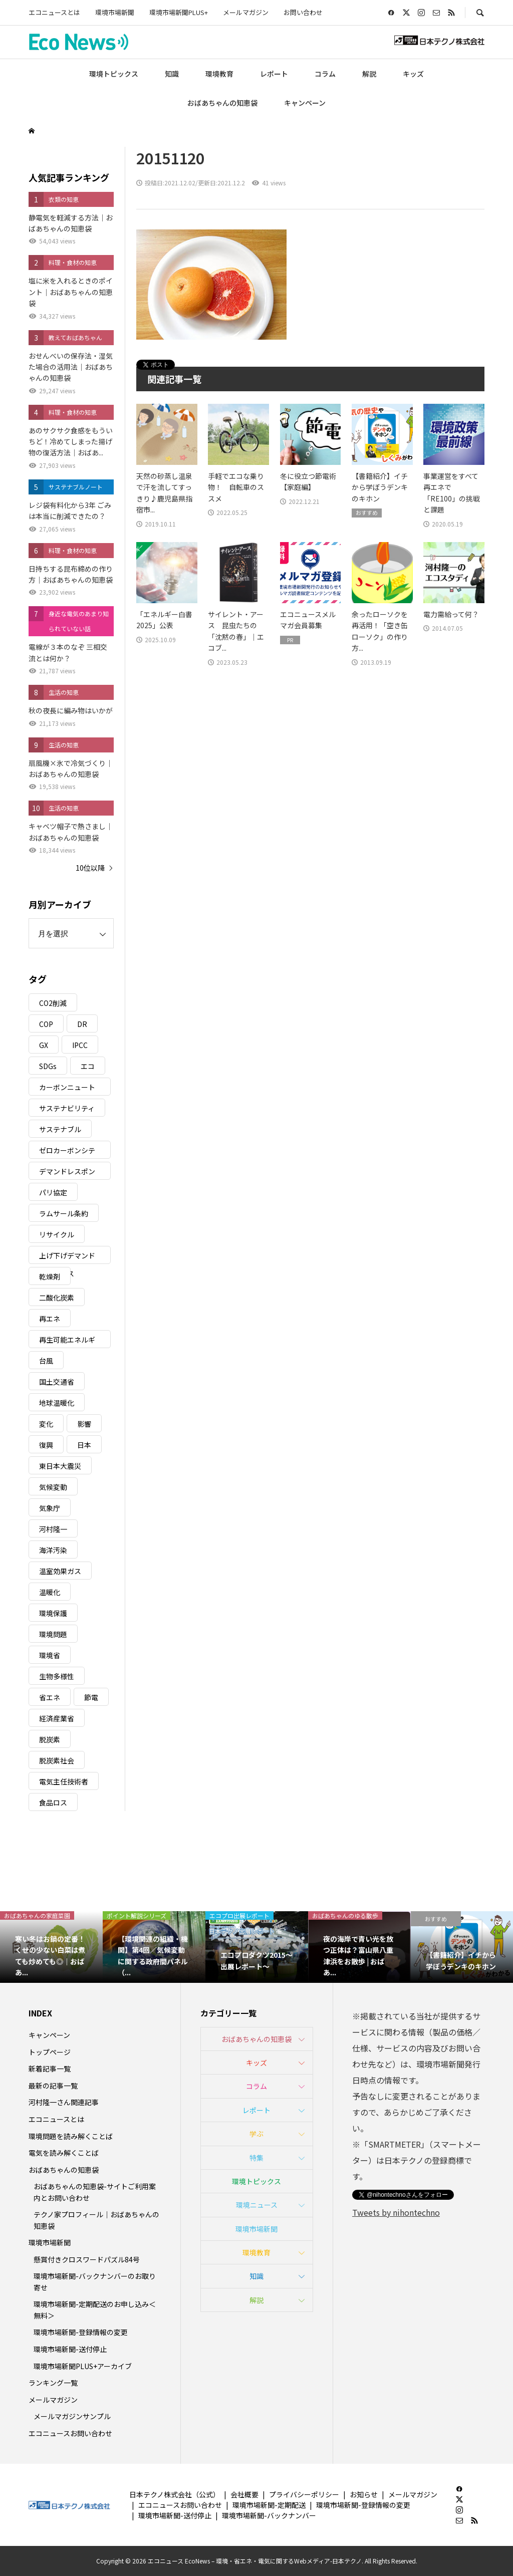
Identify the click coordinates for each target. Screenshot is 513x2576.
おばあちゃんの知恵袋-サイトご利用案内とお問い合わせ (95, 2191)
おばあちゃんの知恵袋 (222, 103)
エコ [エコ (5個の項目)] (88, 1066)
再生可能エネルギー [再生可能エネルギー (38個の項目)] (67, 1341)
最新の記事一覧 (53, 2086)
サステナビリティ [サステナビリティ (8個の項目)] (67, 1108)
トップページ (50, 2052)
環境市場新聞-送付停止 (70, 2349)
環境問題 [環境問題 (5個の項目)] (53, 1634)
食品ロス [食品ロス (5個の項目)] (53, 1802)
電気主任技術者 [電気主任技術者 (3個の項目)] (63, 1781)
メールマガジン (246, 12)
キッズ (413, 74)
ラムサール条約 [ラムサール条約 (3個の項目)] (63, 1213)
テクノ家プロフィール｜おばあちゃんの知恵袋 (96, 2219)
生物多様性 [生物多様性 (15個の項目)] (56, 1676)
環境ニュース (257, 2205)
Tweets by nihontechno (396, 2212)
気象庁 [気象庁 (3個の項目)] (49, 1508)
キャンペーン (305, 103)
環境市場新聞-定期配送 (269, 2505)
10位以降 (90, 868)
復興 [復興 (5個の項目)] (46, 1445)
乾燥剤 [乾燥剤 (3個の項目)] (49, 1276)
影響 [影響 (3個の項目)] (84, 1424)
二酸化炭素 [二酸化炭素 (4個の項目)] (56, 1298)
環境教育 (219, 74)
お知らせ (364, 2494)
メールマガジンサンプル (72, 2416)
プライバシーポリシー (304, 2494)
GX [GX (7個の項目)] (43, 1045)
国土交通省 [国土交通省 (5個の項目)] (56, 1382)
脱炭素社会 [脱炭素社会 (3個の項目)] (56, 1760)
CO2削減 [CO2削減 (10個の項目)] (53, 1003)
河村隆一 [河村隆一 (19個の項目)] (53, 1529)
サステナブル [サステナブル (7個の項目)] (60, 1129)
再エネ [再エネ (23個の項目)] (49, 1319)
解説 (369, 74)
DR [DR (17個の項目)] (82, 1024)
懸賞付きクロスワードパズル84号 (87, 2259)
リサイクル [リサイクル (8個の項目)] (56, 1234)
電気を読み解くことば (64, 2153)
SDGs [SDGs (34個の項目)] (48, 1066)
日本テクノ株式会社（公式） (174, 2494)
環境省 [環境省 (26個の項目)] (49, 1655)
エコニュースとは (54, 12)
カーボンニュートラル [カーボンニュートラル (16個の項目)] (67, 1089)
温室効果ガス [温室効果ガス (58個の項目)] (60, 1571)
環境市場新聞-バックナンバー (269, 2515)
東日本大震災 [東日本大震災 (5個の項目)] (60, 1466)
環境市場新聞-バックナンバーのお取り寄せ (95, 2281)
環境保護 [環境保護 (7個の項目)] (53, 1613)
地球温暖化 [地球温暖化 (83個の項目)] (56, 1403)
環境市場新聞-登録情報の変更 (81, 2332)
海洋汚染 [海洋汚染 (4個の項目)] (53, 1550)
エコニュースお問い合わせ (70, 2433)
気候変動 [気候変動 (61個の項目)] (53, 1487)
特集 (256, 2158)
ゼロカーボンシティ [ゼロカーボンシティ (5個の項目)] (67, 1152)
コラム (325, 74)
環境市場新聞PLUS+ (178, 12)
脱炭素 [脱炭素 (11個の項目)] (49, 1739)
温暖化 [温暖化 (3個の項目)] (49, 1592)
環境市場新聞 (114, 12)
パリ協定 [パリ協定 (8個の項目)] (53, 1192)
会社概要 (244, 2494)
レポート (274, 74)
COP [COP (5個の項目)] (46, 1024)
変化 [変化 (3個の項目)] (46, 1424)
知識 (172, 74)
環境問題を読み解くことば (71, 2136)
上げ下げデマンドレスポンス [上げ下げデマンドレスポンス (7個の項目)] (67, 1257)
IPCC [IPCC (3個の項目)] (80, 1045)
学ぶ (256, 2134)
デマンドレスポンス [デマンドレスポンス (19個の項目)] (67, 1173)
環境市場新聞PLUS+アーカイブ (83, 2366)
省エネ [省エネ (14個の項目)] (49, 1697)
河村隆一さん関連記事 (64, 2102)
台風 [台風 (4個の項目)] (46, 1361)
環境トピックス (113, 74)
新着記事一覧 (50, 2069)
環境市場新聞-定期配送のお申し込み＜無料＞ (95, 2309)
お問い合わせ (303, 12)
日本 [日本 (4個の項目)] (84, 1445)
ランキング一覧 (53, 2383)
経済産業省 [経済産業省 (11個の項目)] (56, 1718)
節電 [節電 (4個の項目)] (91, 1697)
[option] (51, 1947)
